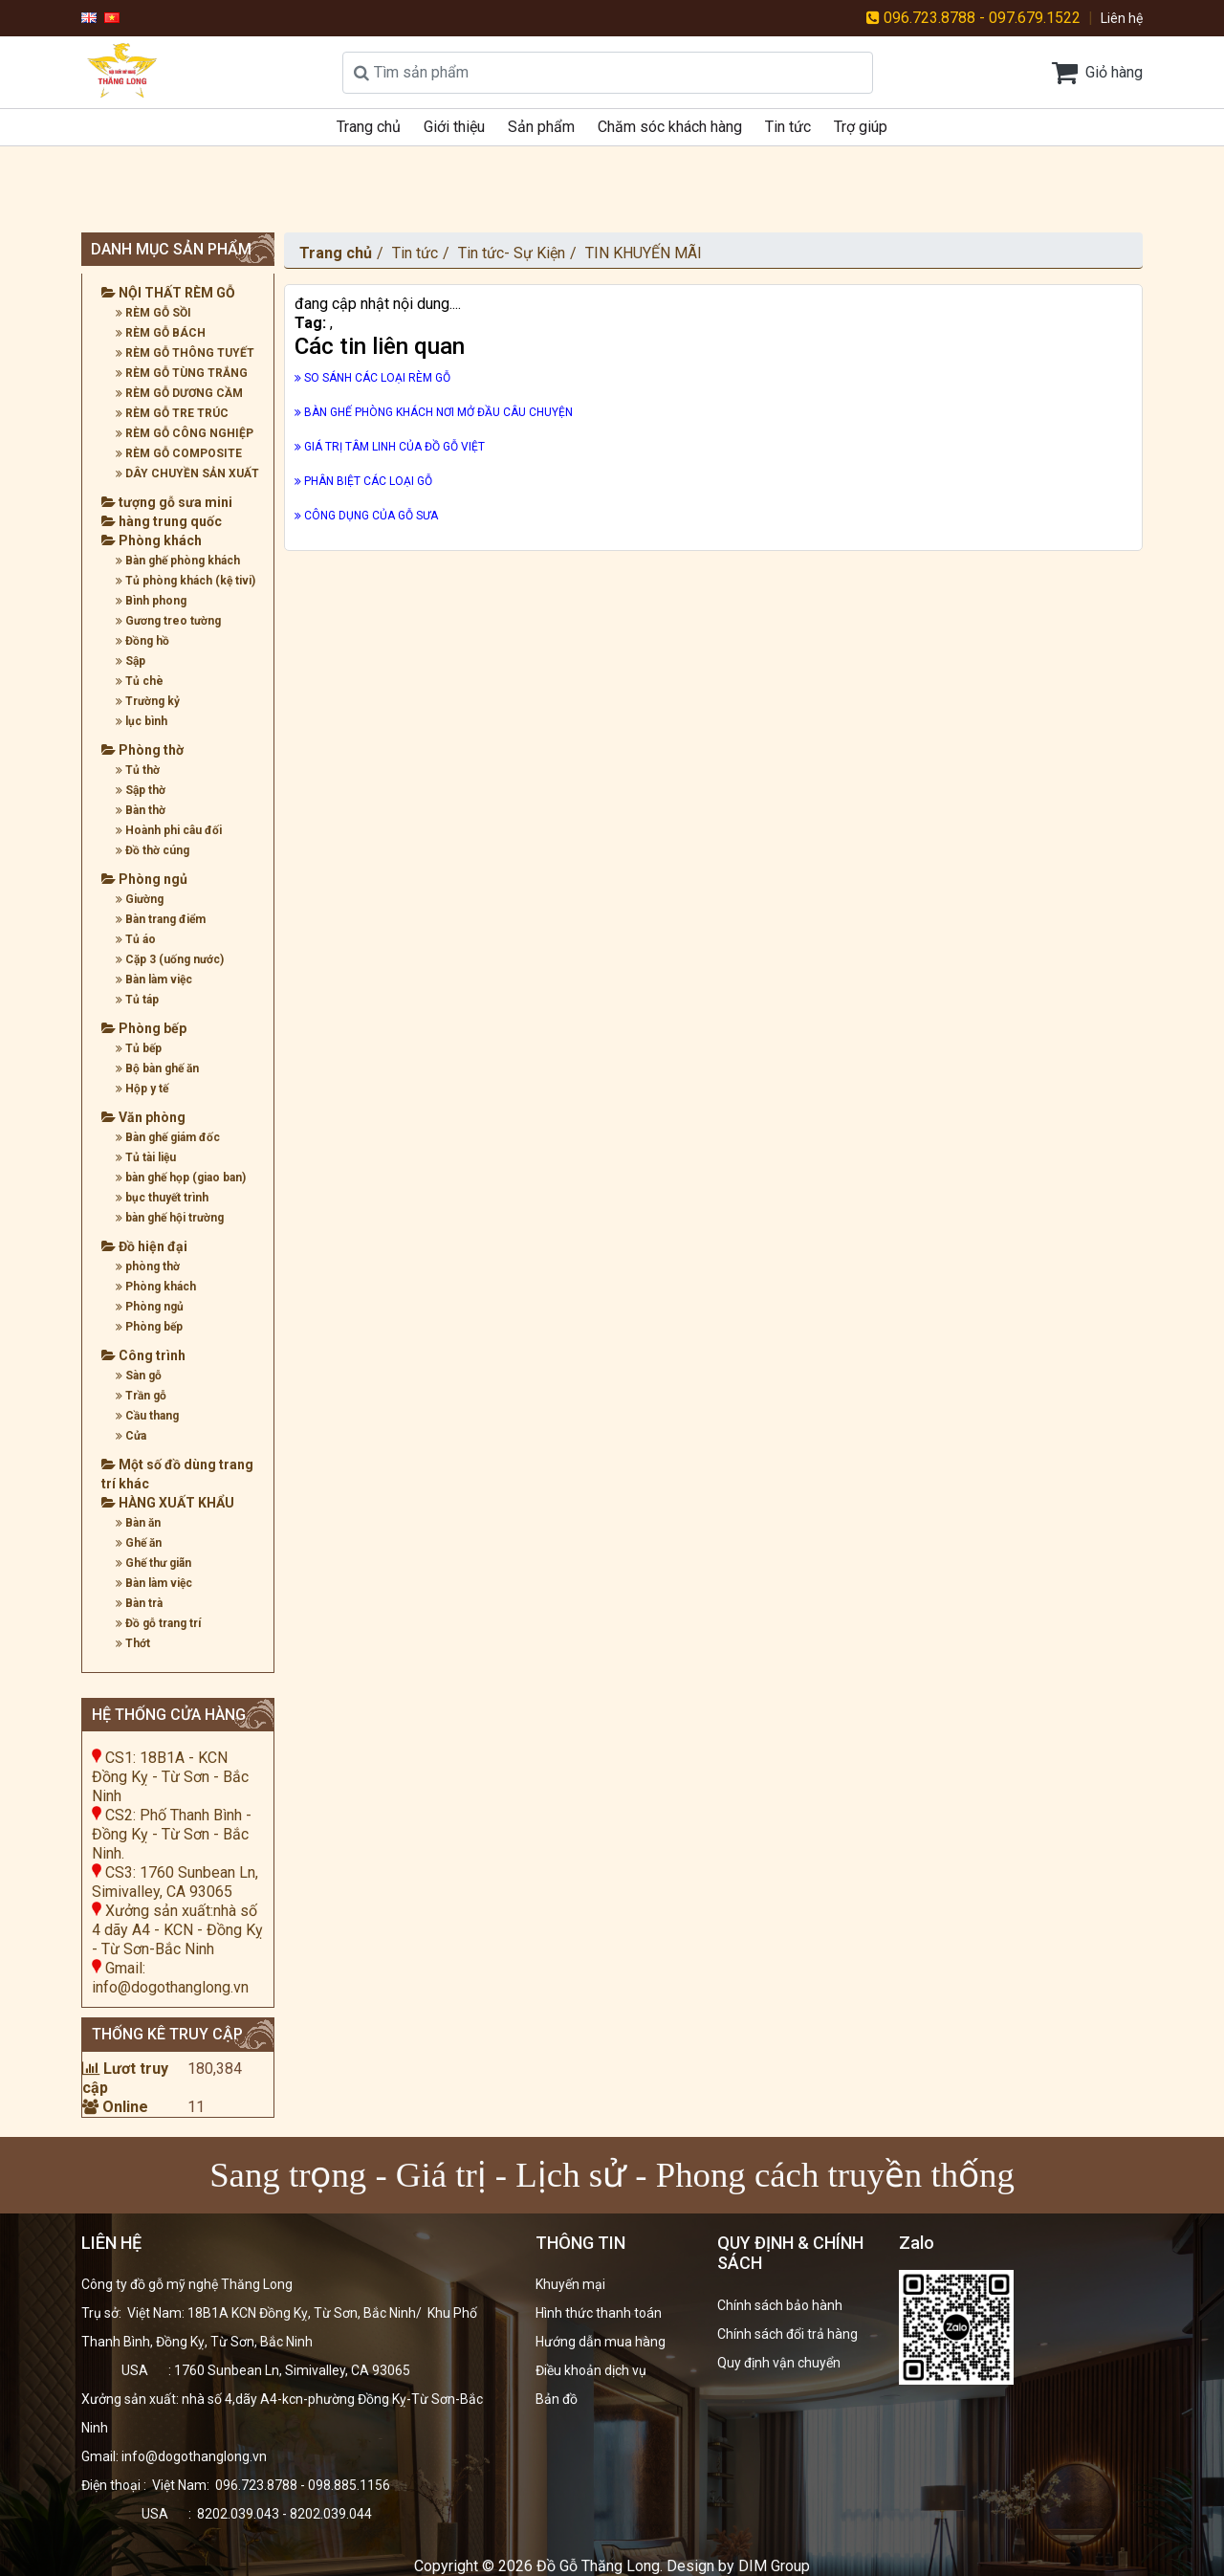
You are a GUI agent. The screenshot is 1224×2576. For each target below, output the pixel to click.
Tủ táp (137, 999)
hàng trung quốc (161, 521)
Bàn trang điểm (161, 919)
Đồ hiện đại (144, 1246)
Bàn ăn (138, 1523)
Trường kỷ (148, 701)
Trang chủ (369, 127)
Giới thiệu (454, 127)
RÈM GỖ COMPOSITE (179, 453)
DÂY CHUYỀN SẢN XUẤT (187, 473)
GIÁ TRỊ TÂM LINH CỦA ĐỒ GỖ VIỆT (390, 446)
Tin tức (788, 127)
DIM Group (774, 2566)
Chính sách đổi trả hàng (787, 2334)
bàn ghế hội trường (170, 1217)
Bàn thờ (140, 810)
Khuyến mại (570, 2284)
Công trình (143, 1355)
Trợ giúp (860, 127)
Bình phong (151, 600)
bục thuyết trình (162, 1197)
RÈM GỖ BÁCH (161, 333)
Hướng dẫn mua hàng (601, 2341)
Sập (130, 661)
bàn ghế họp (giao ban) (181, 1177)
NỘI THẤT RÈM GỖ (168, 292)
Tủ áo (136, 939)
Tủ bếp (139, 1048)
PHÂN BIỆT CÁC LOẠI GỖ (363, 481)
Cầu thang (147, 1415)
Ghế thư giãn (153, 1563)
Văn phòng (143, 1117)
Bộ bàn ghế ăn (157, 1068)
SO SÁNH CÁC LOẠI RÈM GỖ (372, 378)
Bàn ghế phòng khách (178, 560)
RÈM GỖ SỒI (153, 312)
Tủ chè (140, 681)
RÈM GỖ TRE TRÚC (172, 413)
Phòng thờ (142, 750)
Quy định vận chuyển (779, 2362)
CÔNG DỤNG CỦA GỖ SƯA (366, 515)
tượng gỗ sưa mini (166, 502)
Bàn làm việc (154, 979)
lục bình (141, 721)
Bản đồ (557, 2399)
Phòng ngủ (144, 879)
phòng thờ (148, 1266)
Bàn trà (139, 1603)
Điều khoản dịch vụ (591, 2370)
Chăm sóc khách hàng (670, 127)
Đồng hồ (142, 641)
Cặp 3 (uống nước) (170, 959)
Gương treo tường (168, 620)
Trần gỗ (141, 1395)
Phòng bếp (143, 1028)
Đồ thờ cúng (152, 850)
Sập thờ (140, 790)
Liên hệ (1122, 18)
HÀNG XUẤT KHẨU (167, 1502)
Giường (140, 899)
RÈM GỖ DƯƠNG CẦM (179, 393)
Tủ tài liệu (146, 1157)
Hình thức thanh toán (599, 2313)
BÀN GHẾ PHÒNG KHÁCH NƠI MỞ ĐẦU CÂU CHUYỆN (434, 412)
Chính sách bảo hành (779, 2305)
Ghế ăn (139, 1543)
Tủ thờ (138, 770)
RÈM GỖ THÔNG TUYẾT (185, 353)
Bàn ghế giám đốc (168, 1137)
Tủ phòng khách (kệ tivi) (185, 580)
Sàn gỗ (139, 1375)
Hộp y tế (142, 1088)
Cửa (131, 1435)
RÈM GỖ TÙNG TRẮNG (182, 373)
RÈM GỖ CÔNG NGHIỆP (184, 433)
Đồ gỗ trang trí (158, 1623)
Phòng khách (151, 540)
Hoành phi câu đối (169, 830)
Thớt (133, 1643)
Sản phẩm (541, 127)
